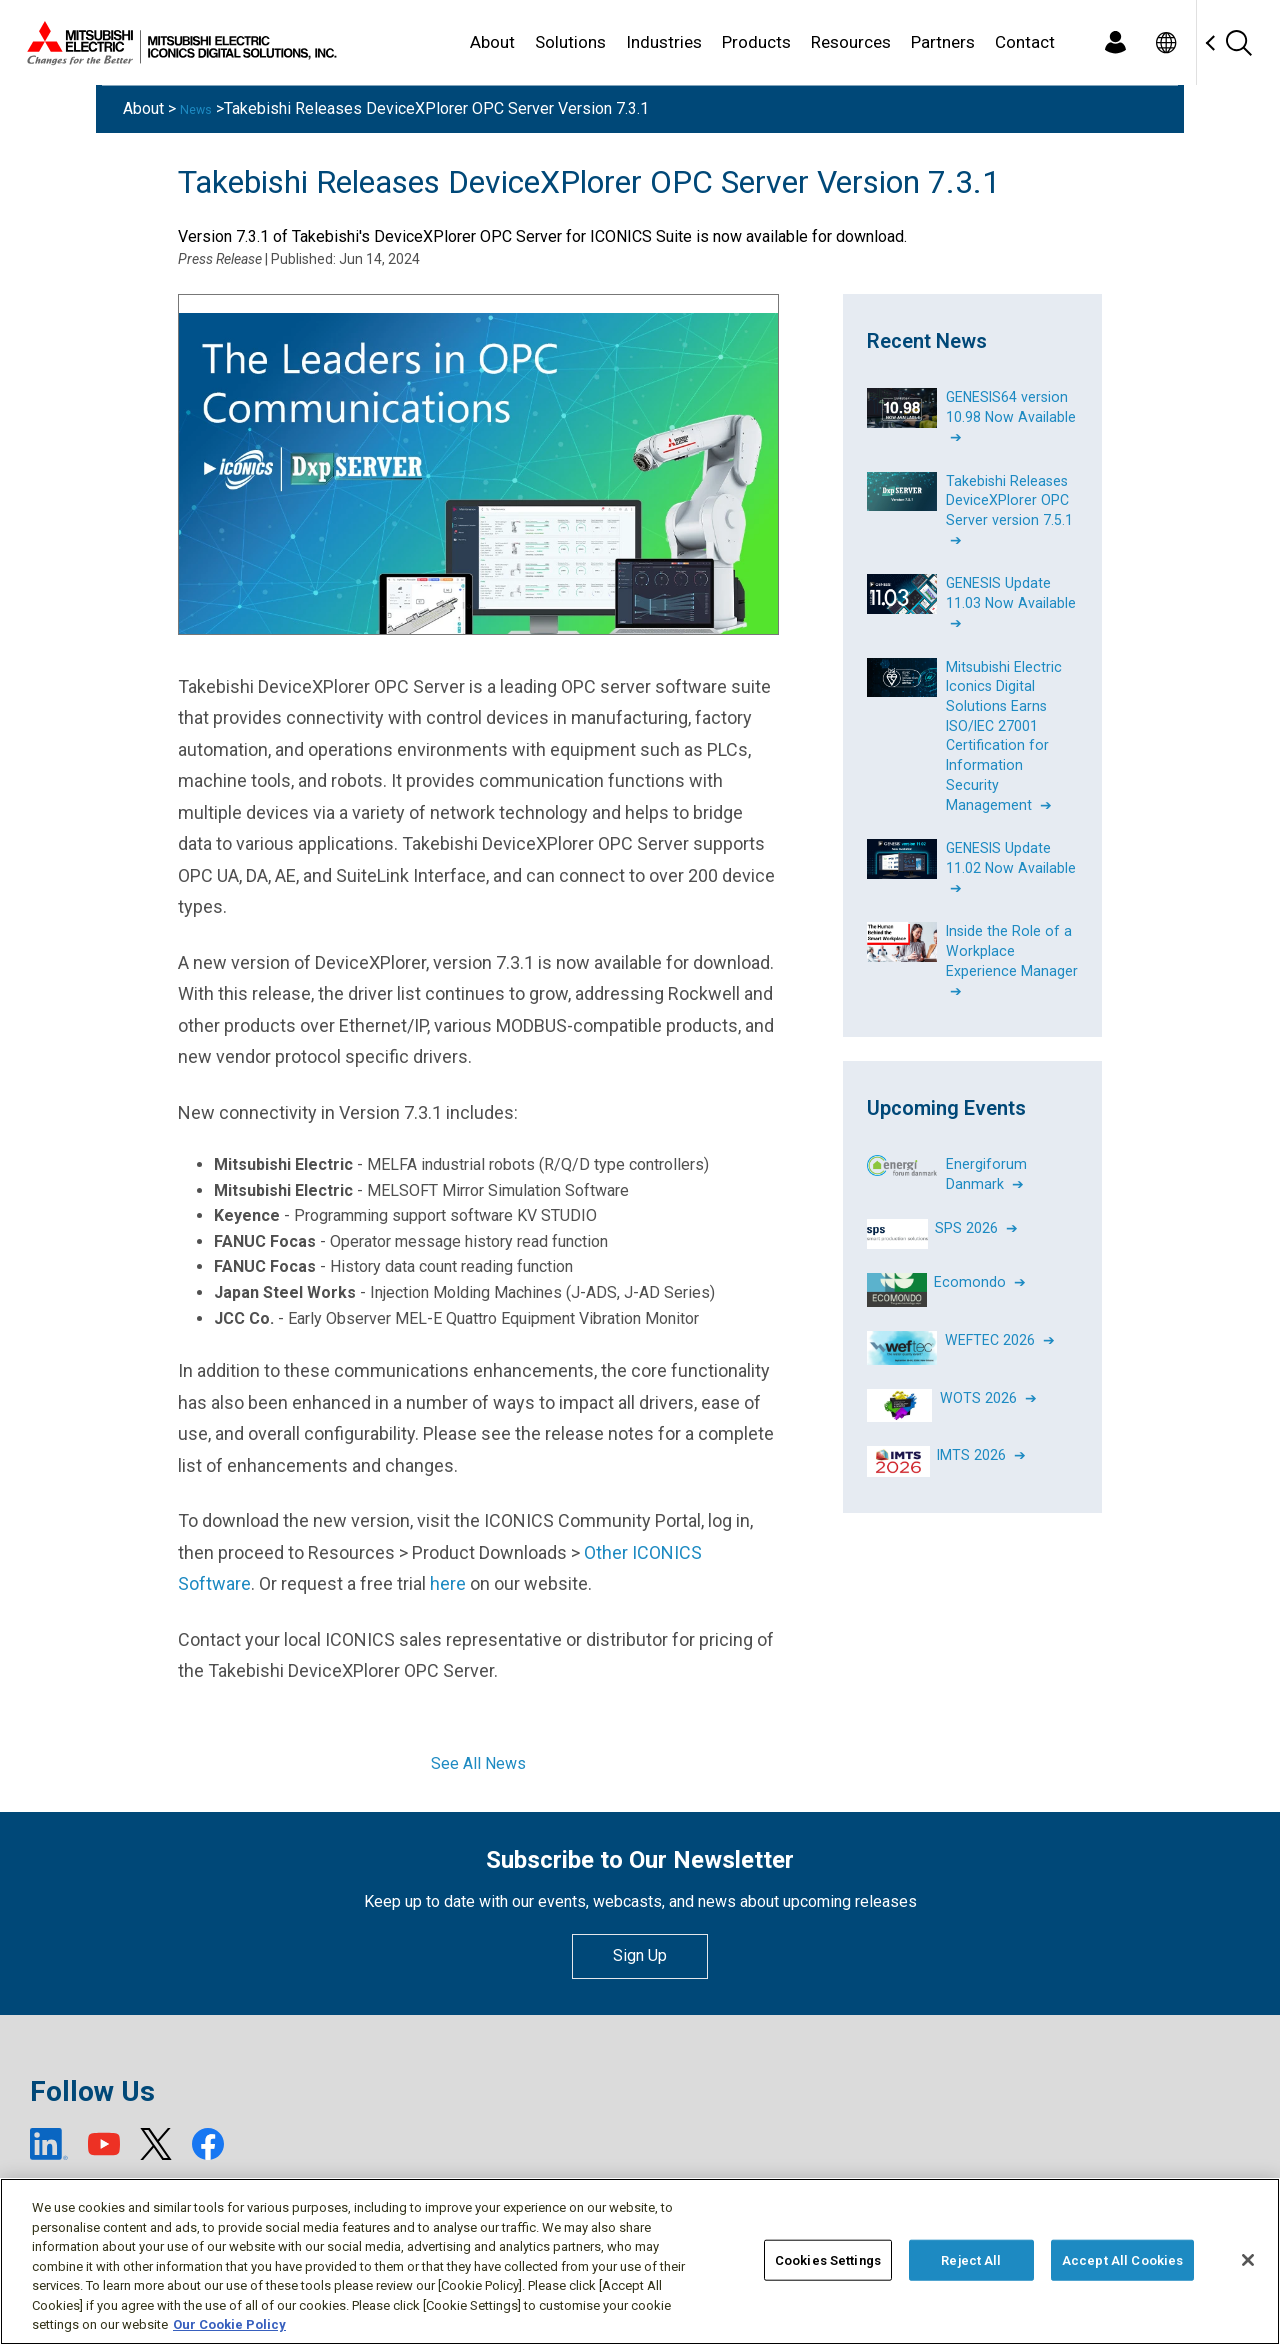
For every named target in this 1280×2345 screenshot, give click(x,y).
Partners (943, 42)
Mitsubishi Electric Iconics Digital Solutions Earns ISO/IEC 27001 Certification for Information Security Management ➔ (1004, 722)
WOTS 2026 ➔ (988, 1370)
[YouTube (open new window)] (104, 2144)
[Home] (178, 43)
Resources (851, 42)
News (200, 108)
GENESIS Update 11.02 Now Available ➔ (1011, 848)
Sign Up (640, 1955)
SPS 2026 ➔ (976, 1200)
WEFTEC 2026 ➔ (1000, 1312)
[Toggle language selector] (1165, 42)
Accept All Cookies (1122, 2259)
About (492, 42)
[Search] (1238, 42)
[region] (640, 2261)
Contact (1025, 42)
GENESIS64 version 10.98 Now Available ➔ (1011, 415)
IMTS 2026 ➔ (983, 1427)
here (448, 1583)
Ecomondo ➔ (980, 1254)
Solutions (570, 42)
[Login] (1115, 42)
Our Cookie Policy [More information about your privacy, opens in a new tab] (229, 2324)
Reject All (971, 2259)
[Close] (1248, 2260)
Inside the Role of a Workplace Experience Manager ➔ (1012, 937)
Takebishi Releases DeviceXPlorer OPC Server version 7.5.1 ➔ (1009, 505)
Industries (664, 42)
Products (756, 42)
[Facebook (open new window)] (208, 2144)
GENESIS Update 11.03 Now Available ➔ (1011, 594)
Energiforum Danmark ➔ (986, 1148)
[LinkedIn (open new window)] (49, 2144)
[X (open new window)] (156, 2144)
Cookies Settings (828, 2259)
